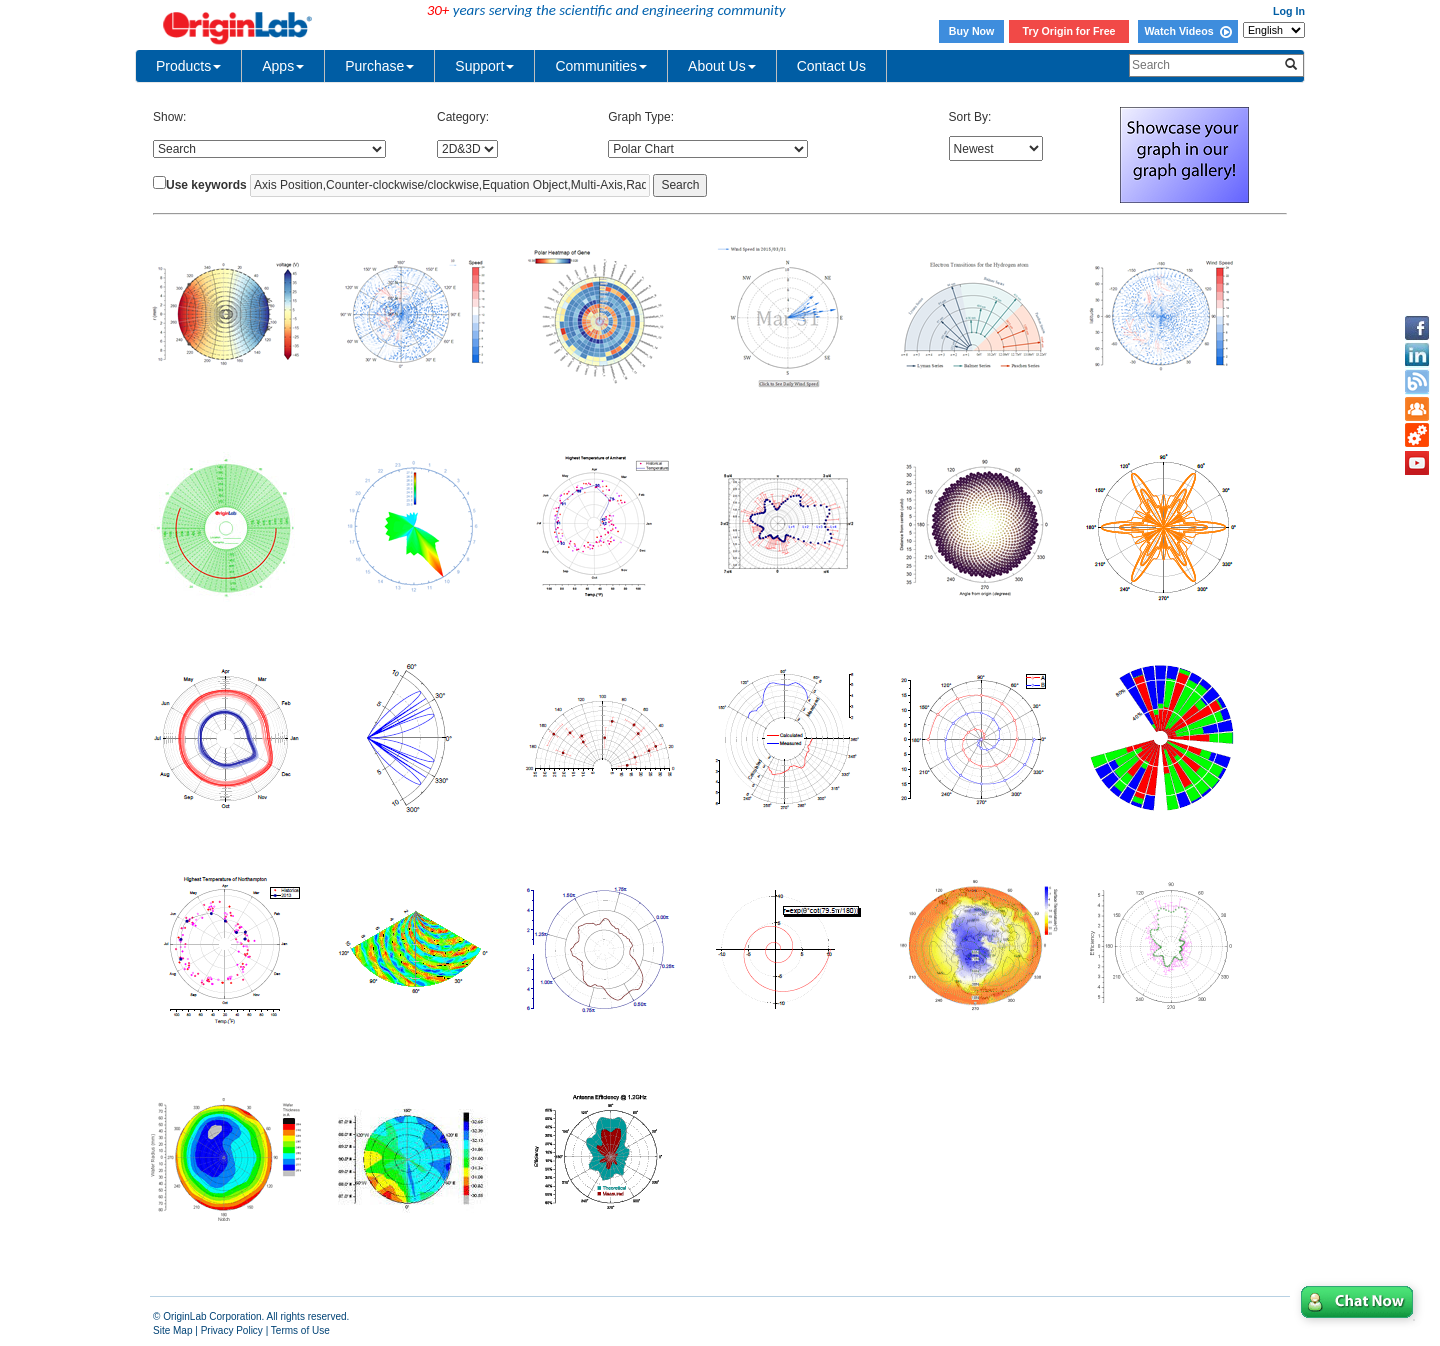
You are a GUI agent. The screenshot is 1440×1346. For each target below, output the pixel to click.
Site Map (172, 1330)
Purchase (379, 66)
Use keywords (206, 185)
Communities (601, 66)
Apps (283, 66)
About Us (722, 66)
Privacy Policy (232, 1330)
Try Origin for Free (1069, 31)
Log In (1289, 11)
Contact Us (831, 66)
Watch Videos (1187, 31)
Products (188, 66)
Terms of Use (300, 1330)
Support (484, 66)
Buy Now (972, 31)
